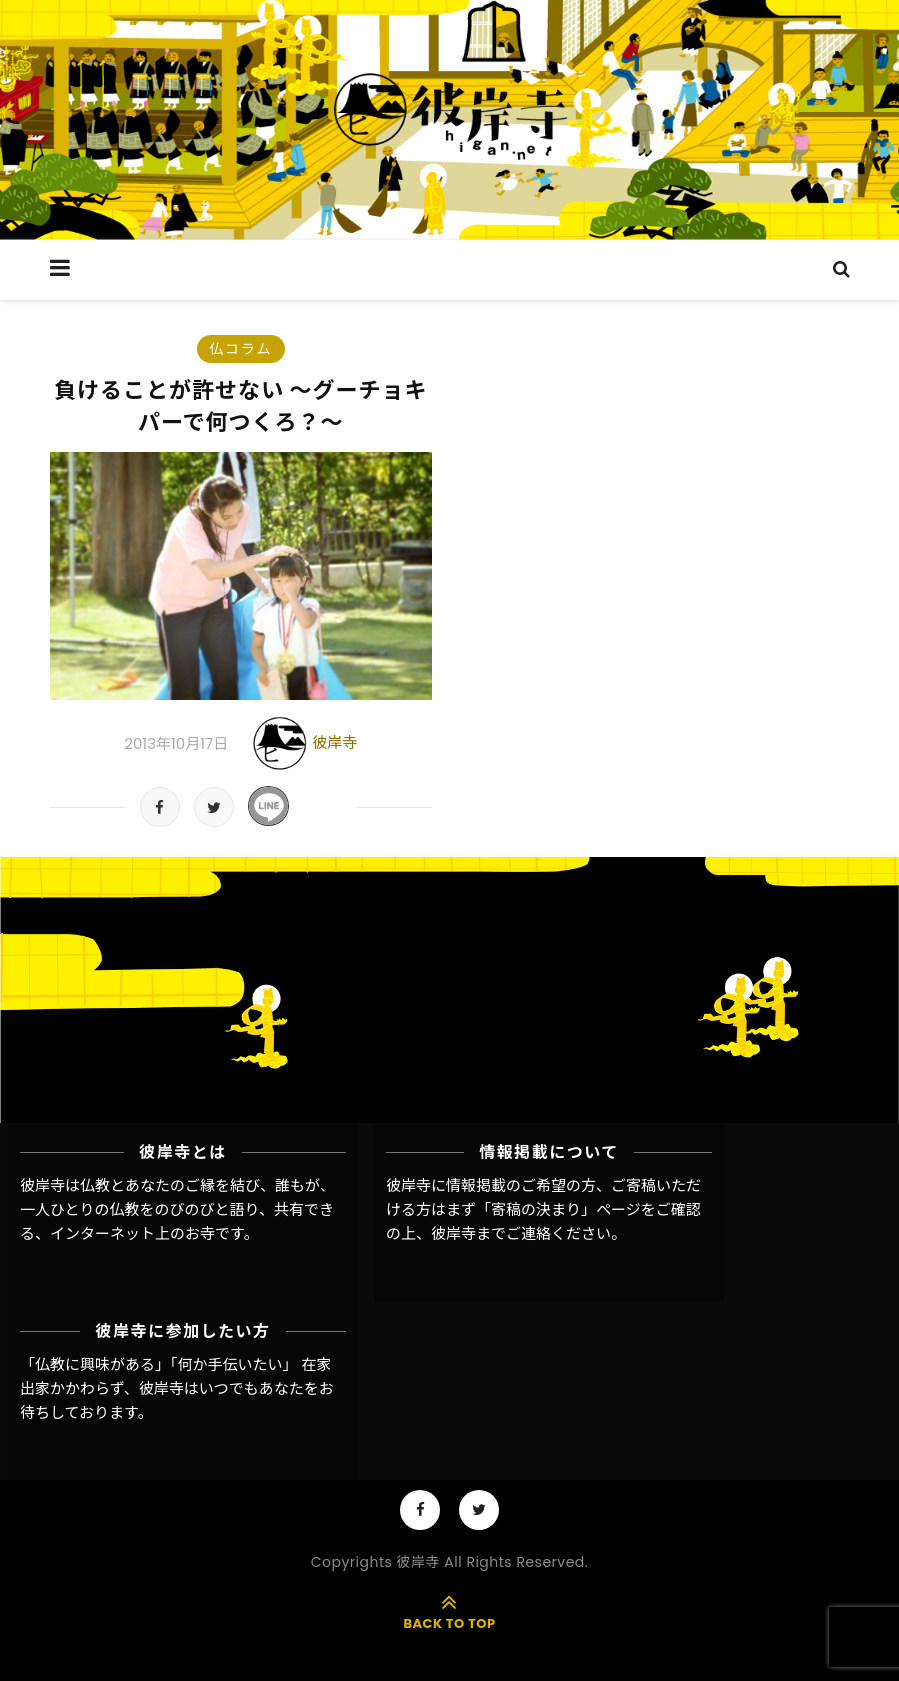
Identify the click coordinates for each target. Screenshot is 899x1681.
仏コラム (241, 349)
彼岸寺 (334, 742)
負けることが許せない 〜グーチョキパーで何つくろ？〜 (241, 406)
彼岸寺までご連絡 (491, 1233)
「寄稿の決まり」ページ (558, 1209)
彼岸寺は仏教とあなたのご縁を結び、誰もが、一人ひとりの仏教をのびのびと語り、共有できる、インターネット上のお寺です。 (177, 1210)
